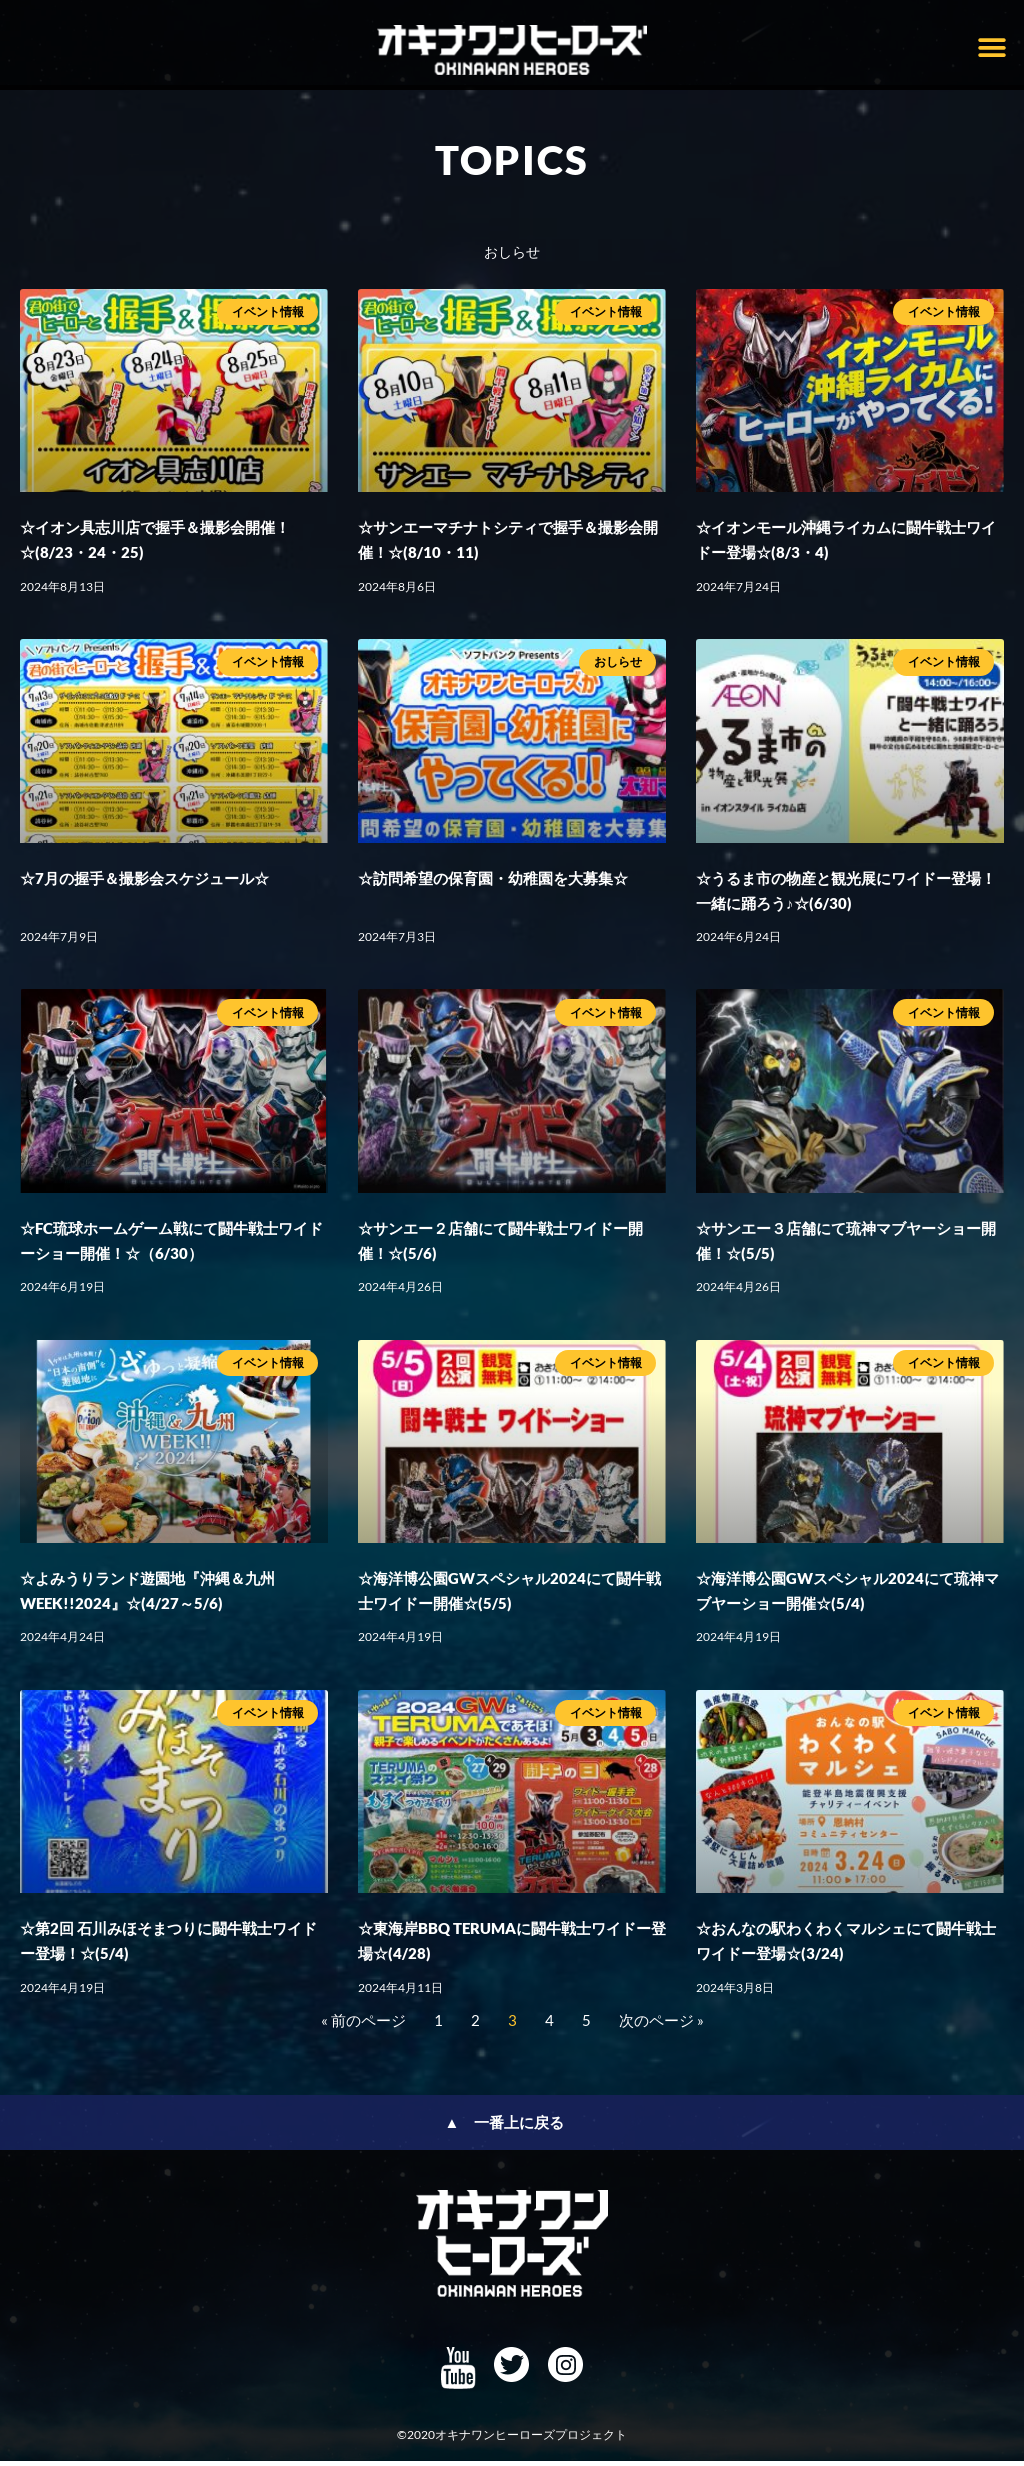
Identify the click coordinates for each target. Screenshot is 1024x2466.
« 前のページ (363, 2026)
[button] (991, 47)
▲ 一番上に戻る (505, 2128)
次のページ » (661, 2026)
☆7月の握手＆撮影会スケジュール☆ (144, 883)
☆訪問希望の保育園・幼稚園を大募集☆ (493, 883)
